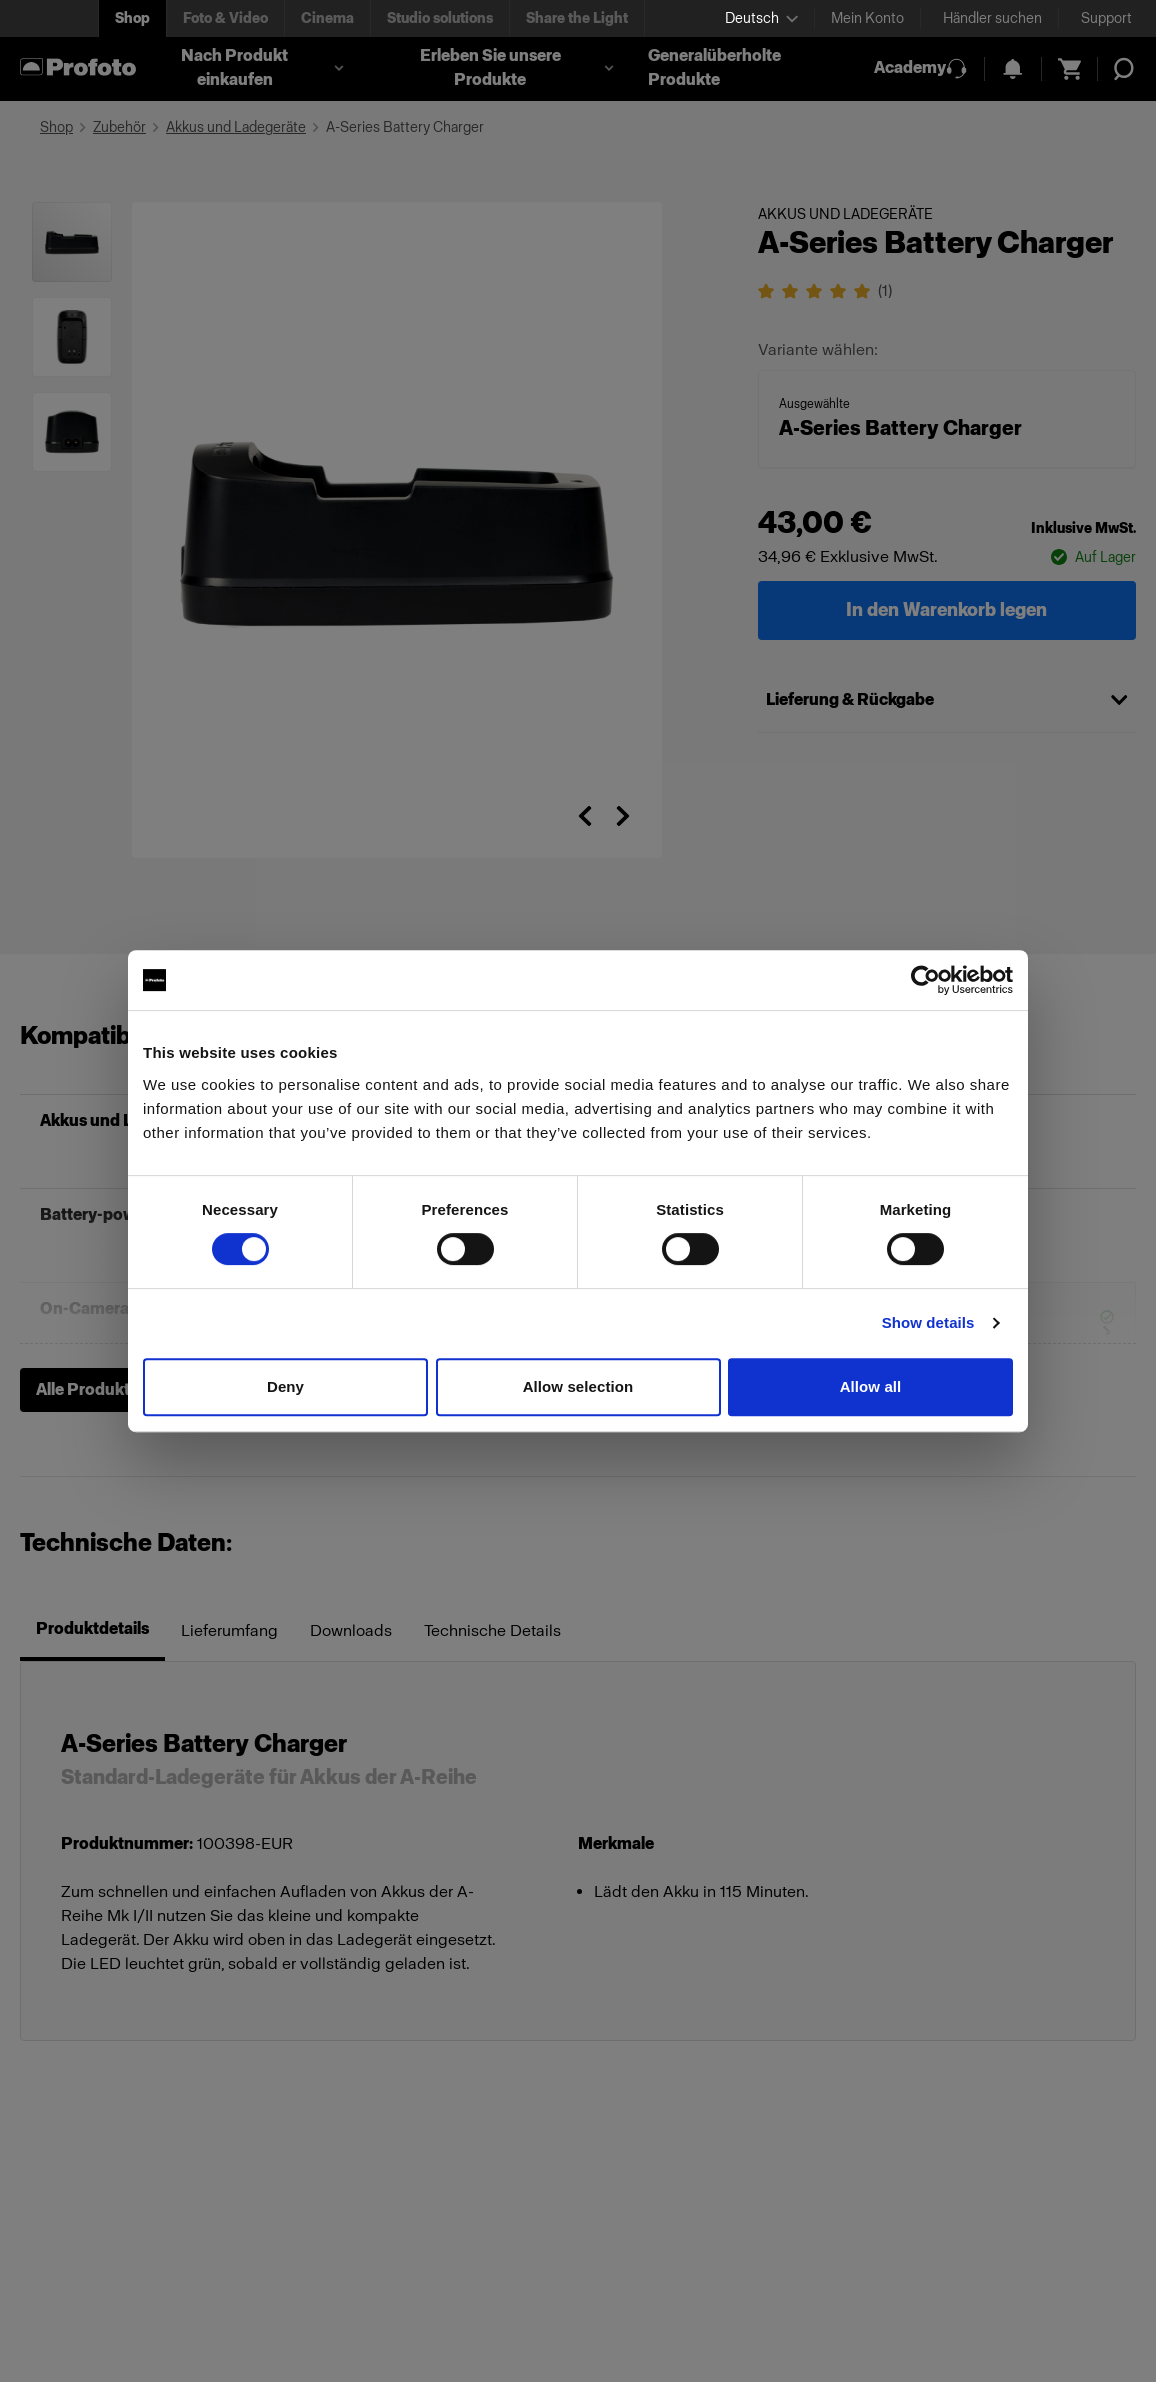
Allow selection (578, 1386)
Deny (285, 1386)
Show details (928, 1322)
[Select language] (761, 18)
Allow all (871, 1386)
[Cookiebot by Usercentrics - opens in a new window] (925, 980)
